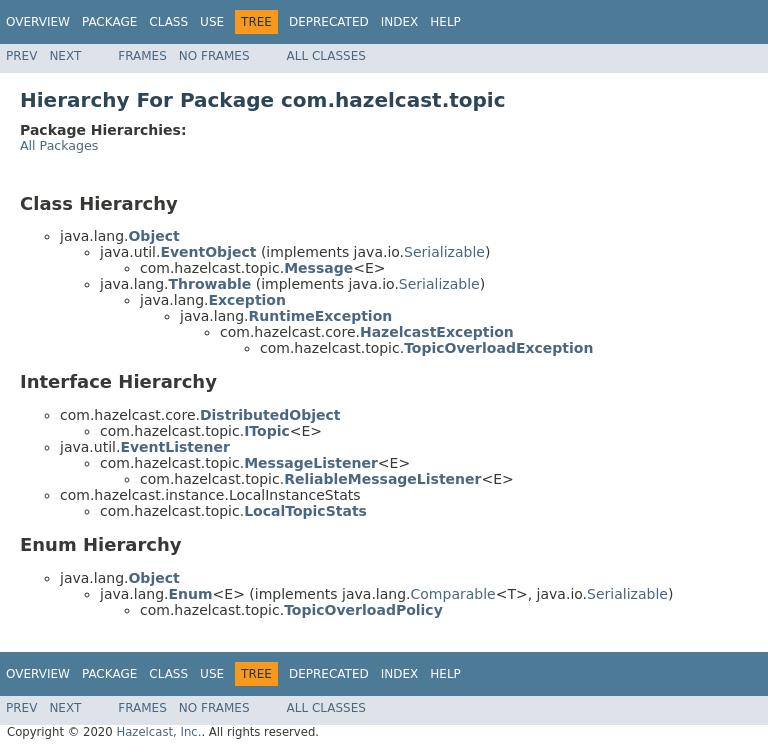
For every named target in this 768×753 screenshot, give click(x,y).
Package (109, 22)
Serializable (444, 252)
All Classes (326, 56)
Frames (142, 56)
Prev (21, 56)
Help (445, 22)
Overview (38, 22)
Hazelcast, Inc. (158, 732)
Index (400, 22)
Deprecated (329, 22)
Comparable (453, 594)
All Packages (59, 145)
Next (65, 56)
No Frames (214, 56)
